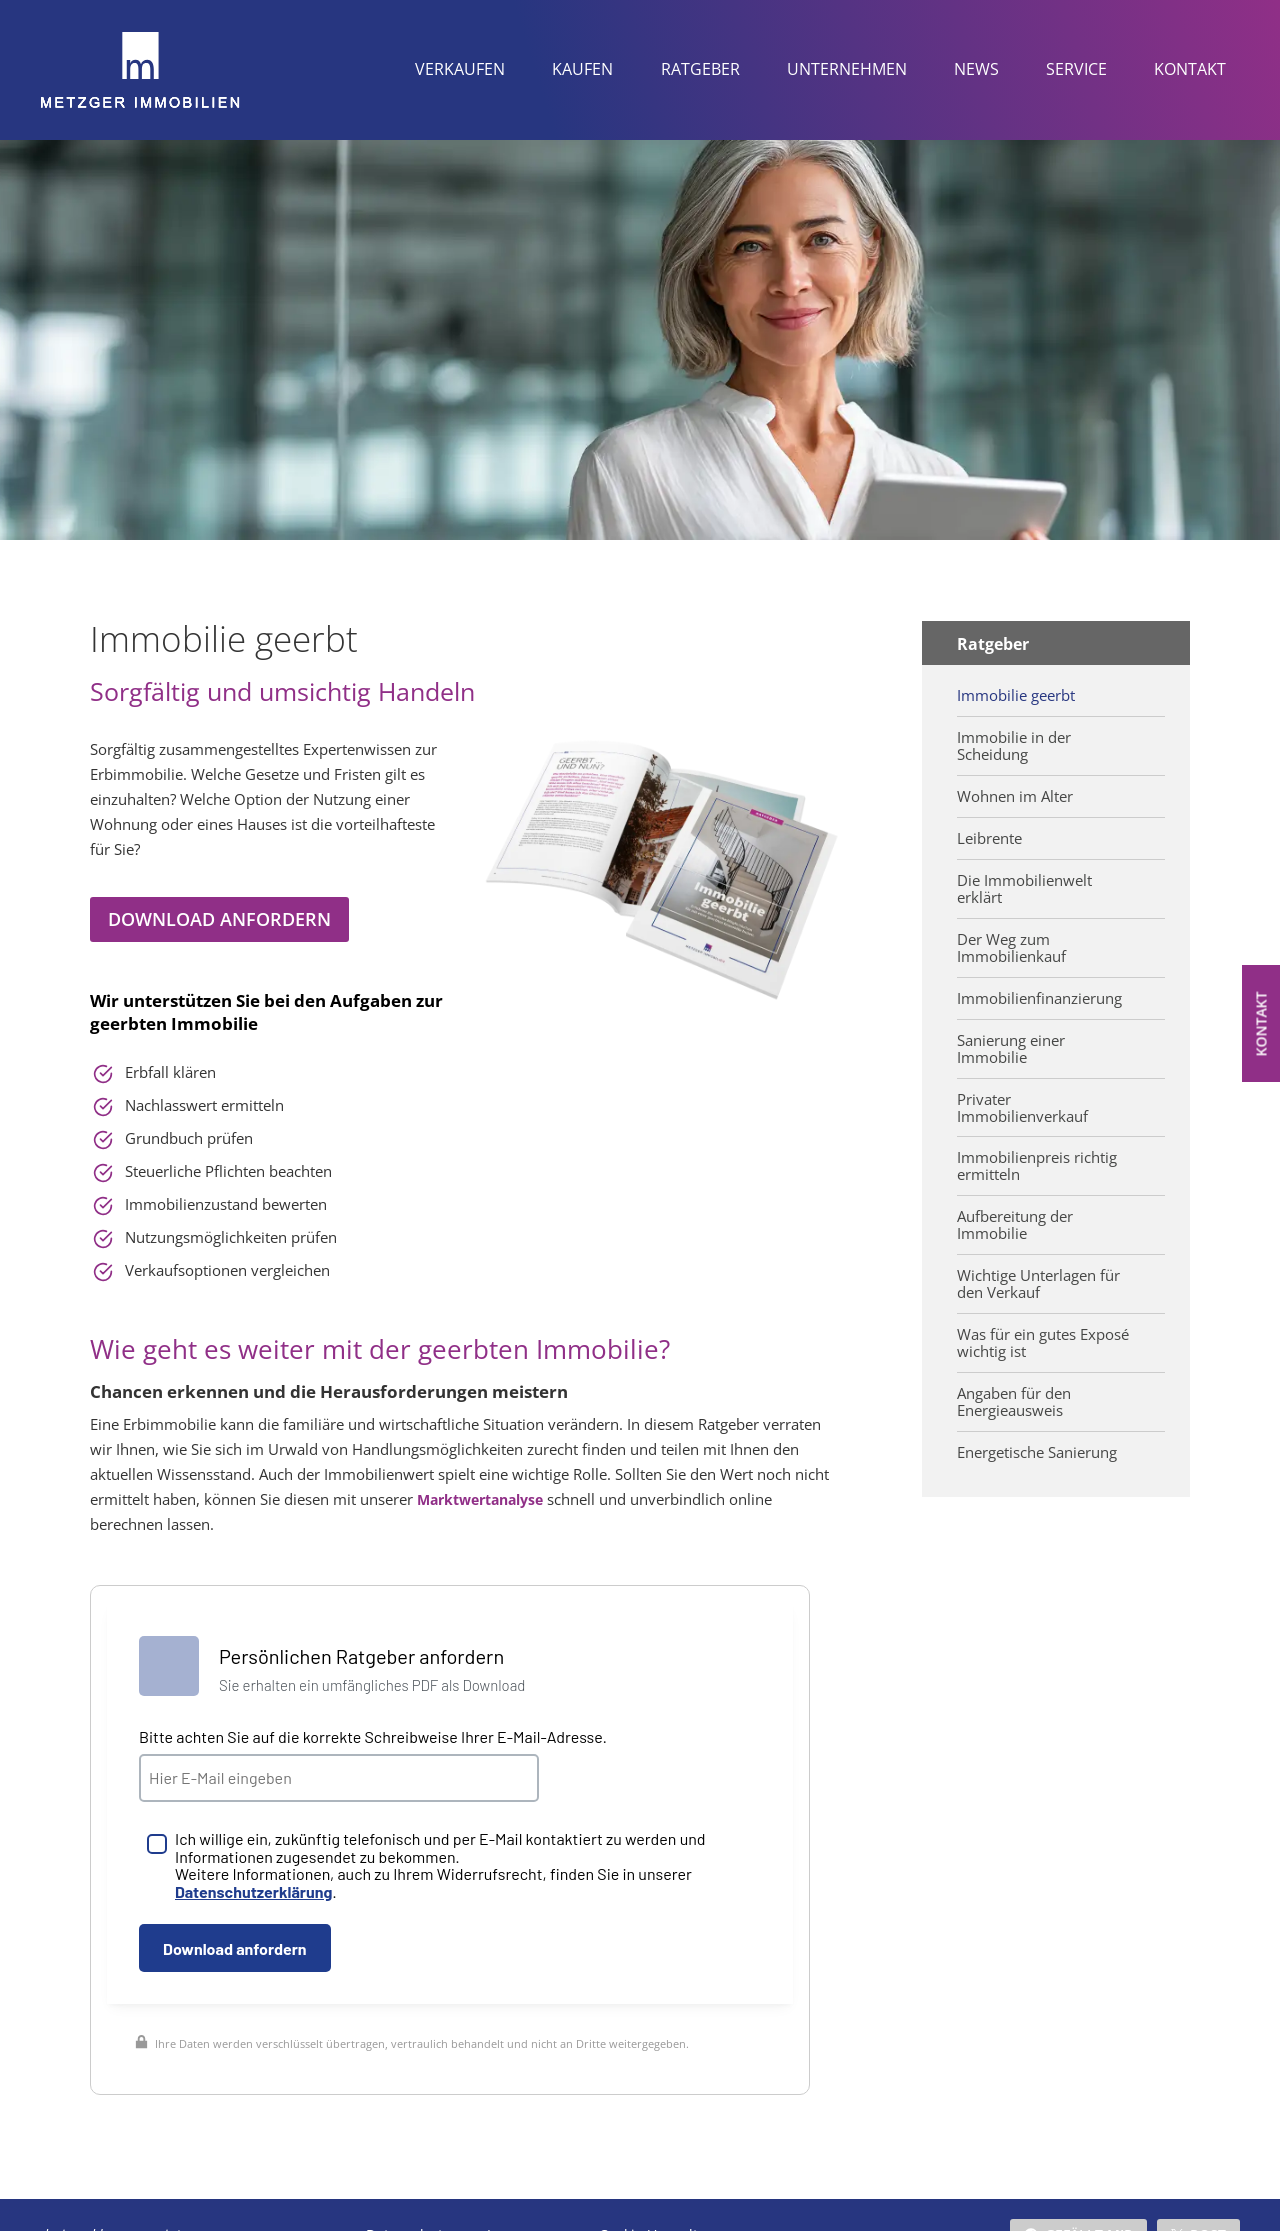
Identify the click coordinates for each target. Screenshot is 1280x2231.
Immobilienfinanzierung (1037, 989)
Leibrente (989, 834)
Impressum (525, 2194)
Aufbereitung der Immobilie (1015, 1210)
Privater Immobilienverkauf (1020, 1096)
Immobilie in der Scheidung (1012, 743)
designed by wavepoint (110, 2194)
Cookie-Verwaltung (661, 2194)
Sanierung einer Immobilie (1011, 1038)
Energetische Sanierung (1037, 1431)
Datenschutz (408, 2194)
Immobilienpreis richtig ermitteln (1035, 1153)
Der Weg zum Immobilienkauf (1009, 940)
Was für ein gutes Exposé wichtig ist (1041, 1324)
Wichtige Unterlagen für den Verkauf (1037, 1267)
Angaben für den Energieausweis (1014, 1381)
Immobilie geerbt (1014, 694)
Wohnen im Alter (1013, 793)
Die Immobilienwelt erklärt (1022, 883)
